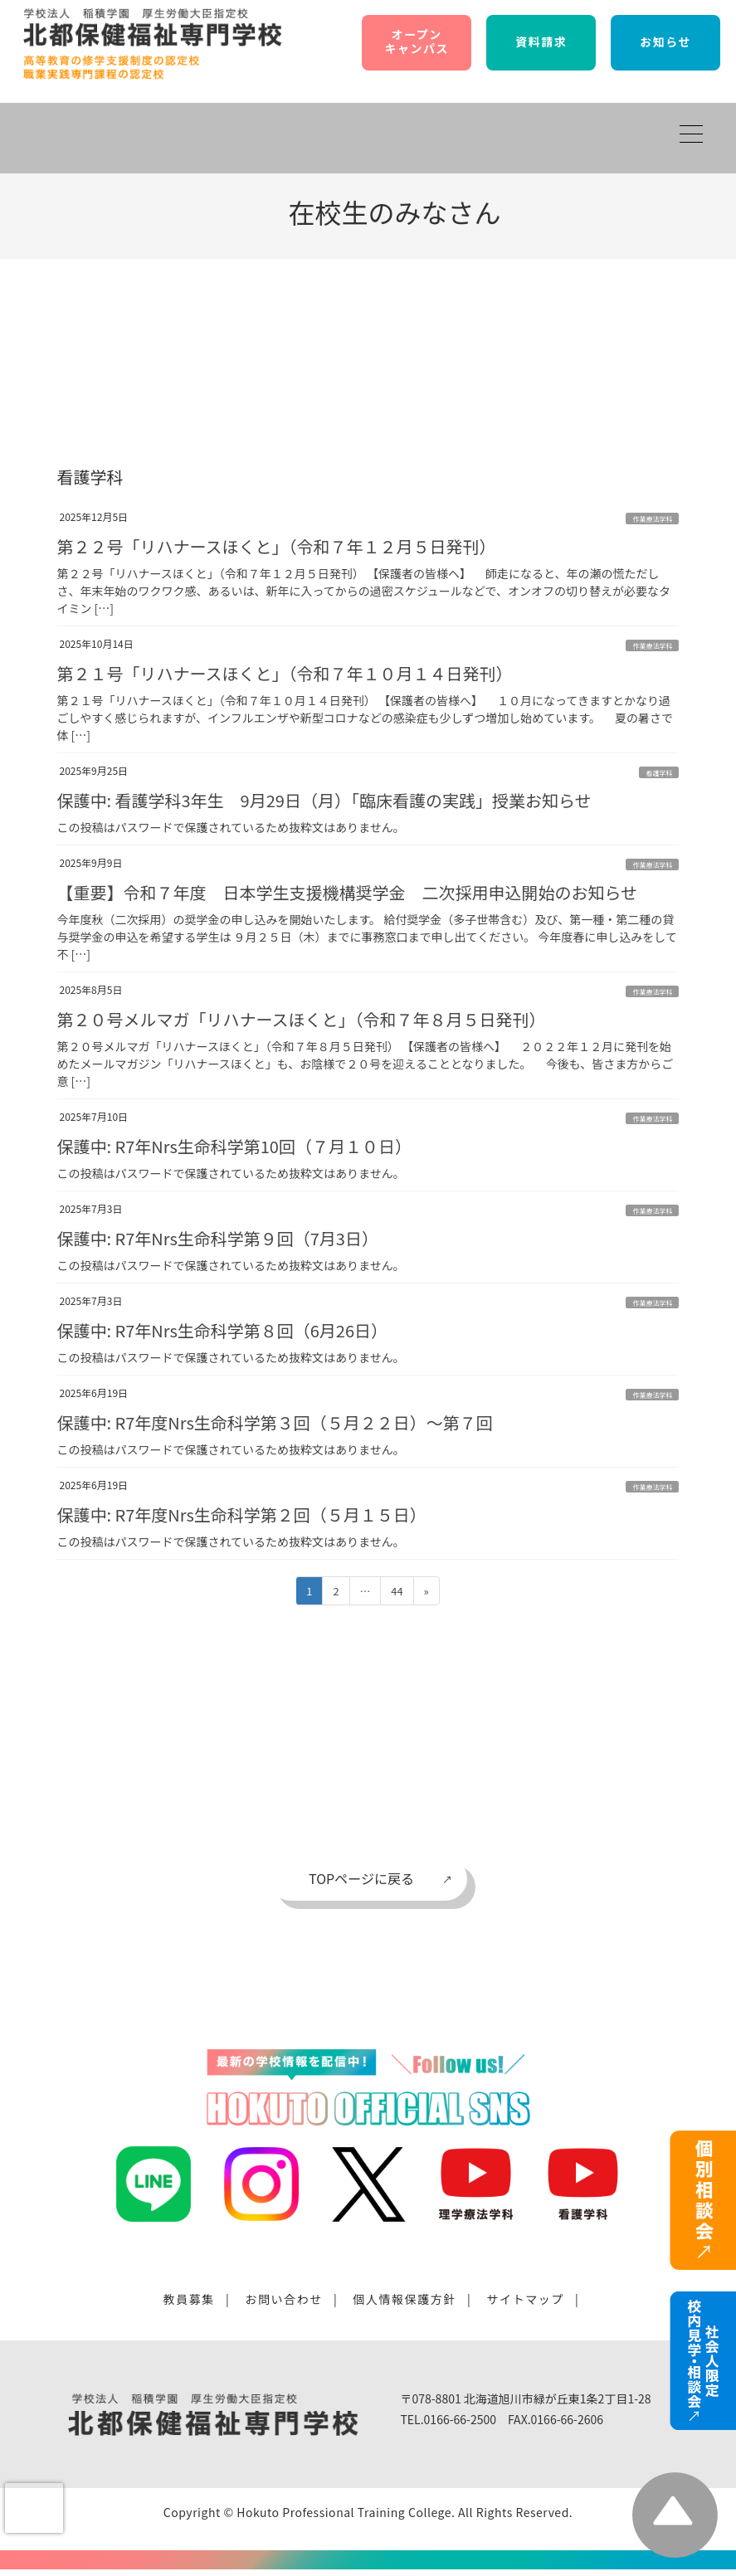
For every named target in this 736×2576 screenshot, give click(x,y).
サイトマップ (525, 2299)
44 (396, 1593)
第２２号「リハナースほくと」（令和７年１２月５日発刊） (275, 546)
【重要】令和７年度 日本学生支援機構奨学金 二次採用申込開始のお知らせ (346, 892)
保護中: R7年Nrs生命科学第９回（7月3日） (217, 1238)
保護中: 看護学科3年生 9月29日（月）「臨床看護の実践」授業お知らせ (323, 800)
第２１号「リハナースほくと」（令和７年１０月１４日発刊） (284, 673)
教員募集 (189, 2299)
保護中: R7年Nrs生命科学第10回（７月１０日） (233, 1146)
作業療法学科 (652, 518)
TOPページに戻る (361, 1878)
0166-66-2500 (460, 2419)
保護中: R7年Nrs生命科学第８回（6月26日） (221, 1330)
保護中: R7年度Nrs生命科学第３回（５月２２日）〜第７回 (274, 1422)
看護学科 (659, 772)
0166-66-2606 (567, 2419)
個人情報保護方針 (404, 2299)
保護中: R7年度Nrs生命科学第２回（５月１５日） (241, 1514)
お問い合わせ (284, 2299)
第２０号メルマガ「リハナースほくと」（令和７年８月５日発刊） (300, 1019)
